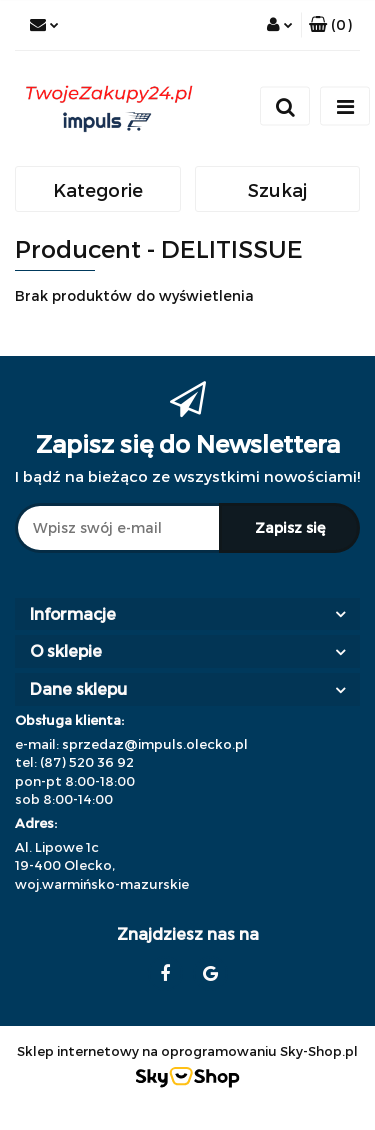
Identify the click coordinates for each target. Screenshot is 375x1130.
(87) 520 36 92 (87, 762)
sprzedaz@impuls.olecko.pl (155, 744)
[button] (330, 25)
